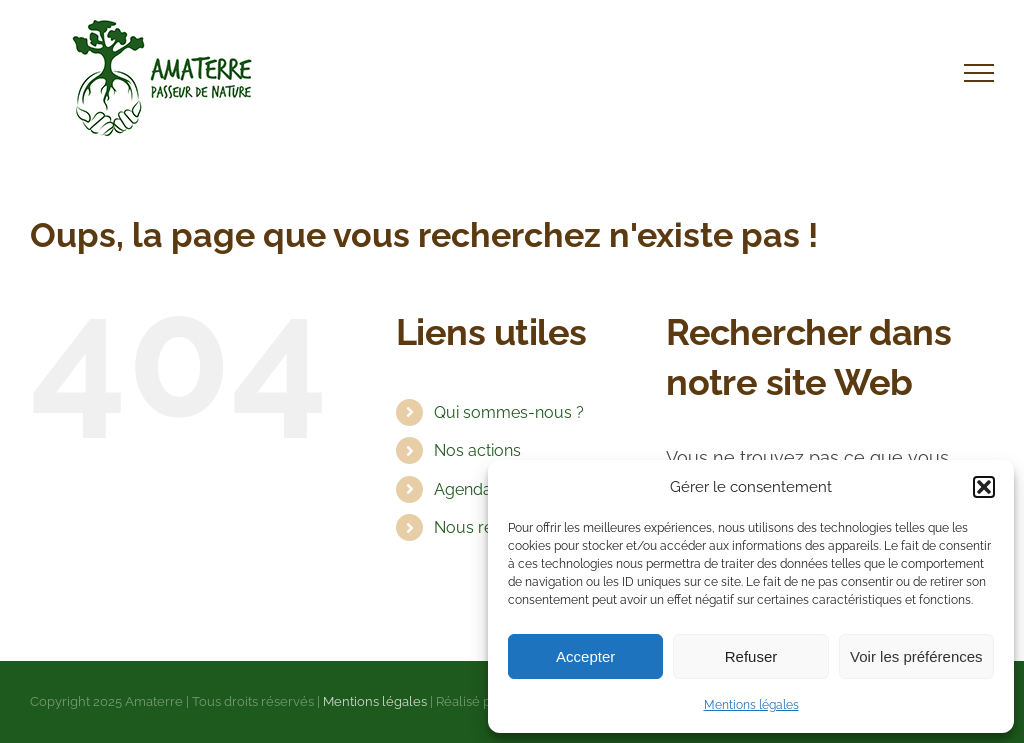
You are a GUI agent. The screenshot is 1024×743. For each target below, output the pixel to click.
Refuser (751, 656)
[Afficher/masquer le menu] (979, 73)
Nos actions (477, 450)
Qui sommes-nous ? (509, 412)
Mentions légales (751, 705)
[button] (984, 487)
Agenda (463, 489)
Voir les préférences (916, 656)
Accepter (585, 656)
